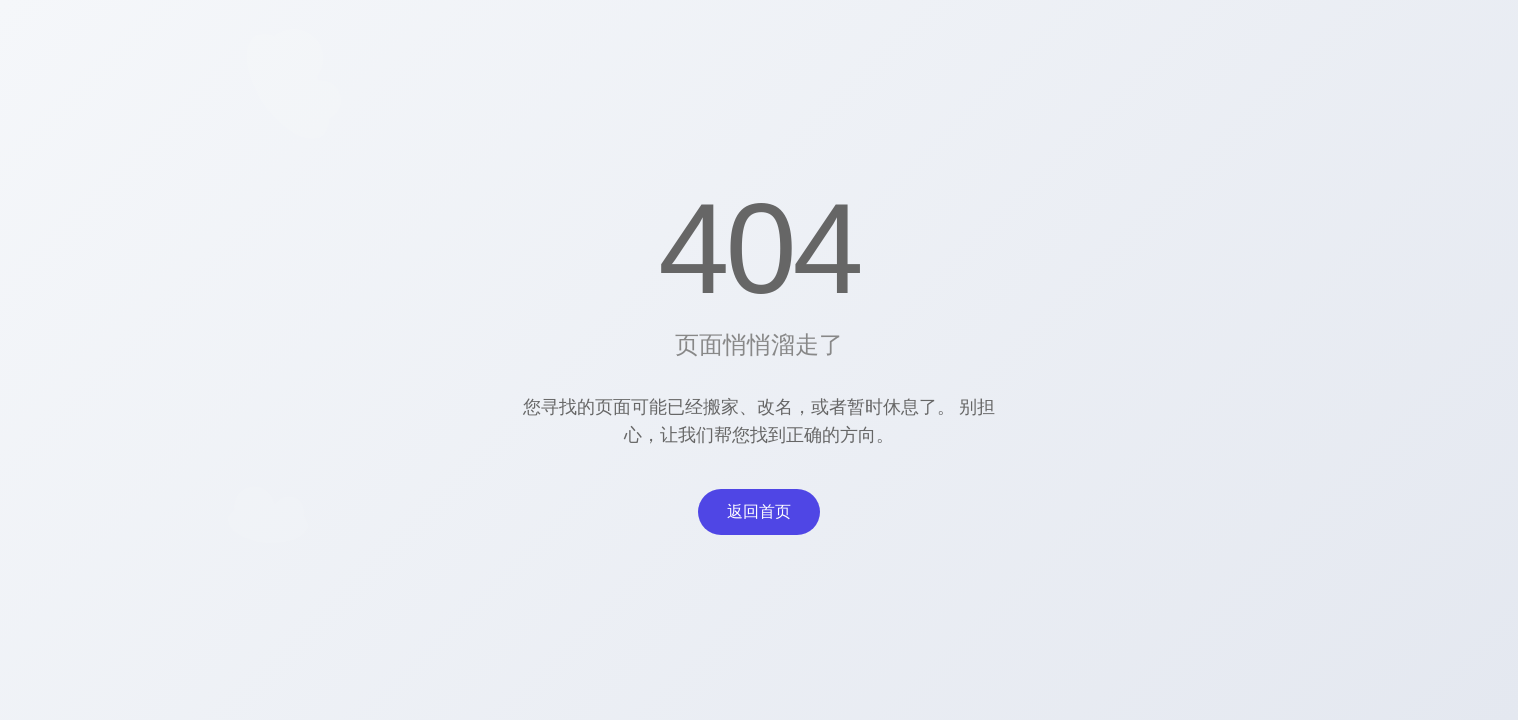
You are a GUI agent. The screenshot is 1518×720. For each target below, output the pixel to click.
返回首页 (759, 511)
